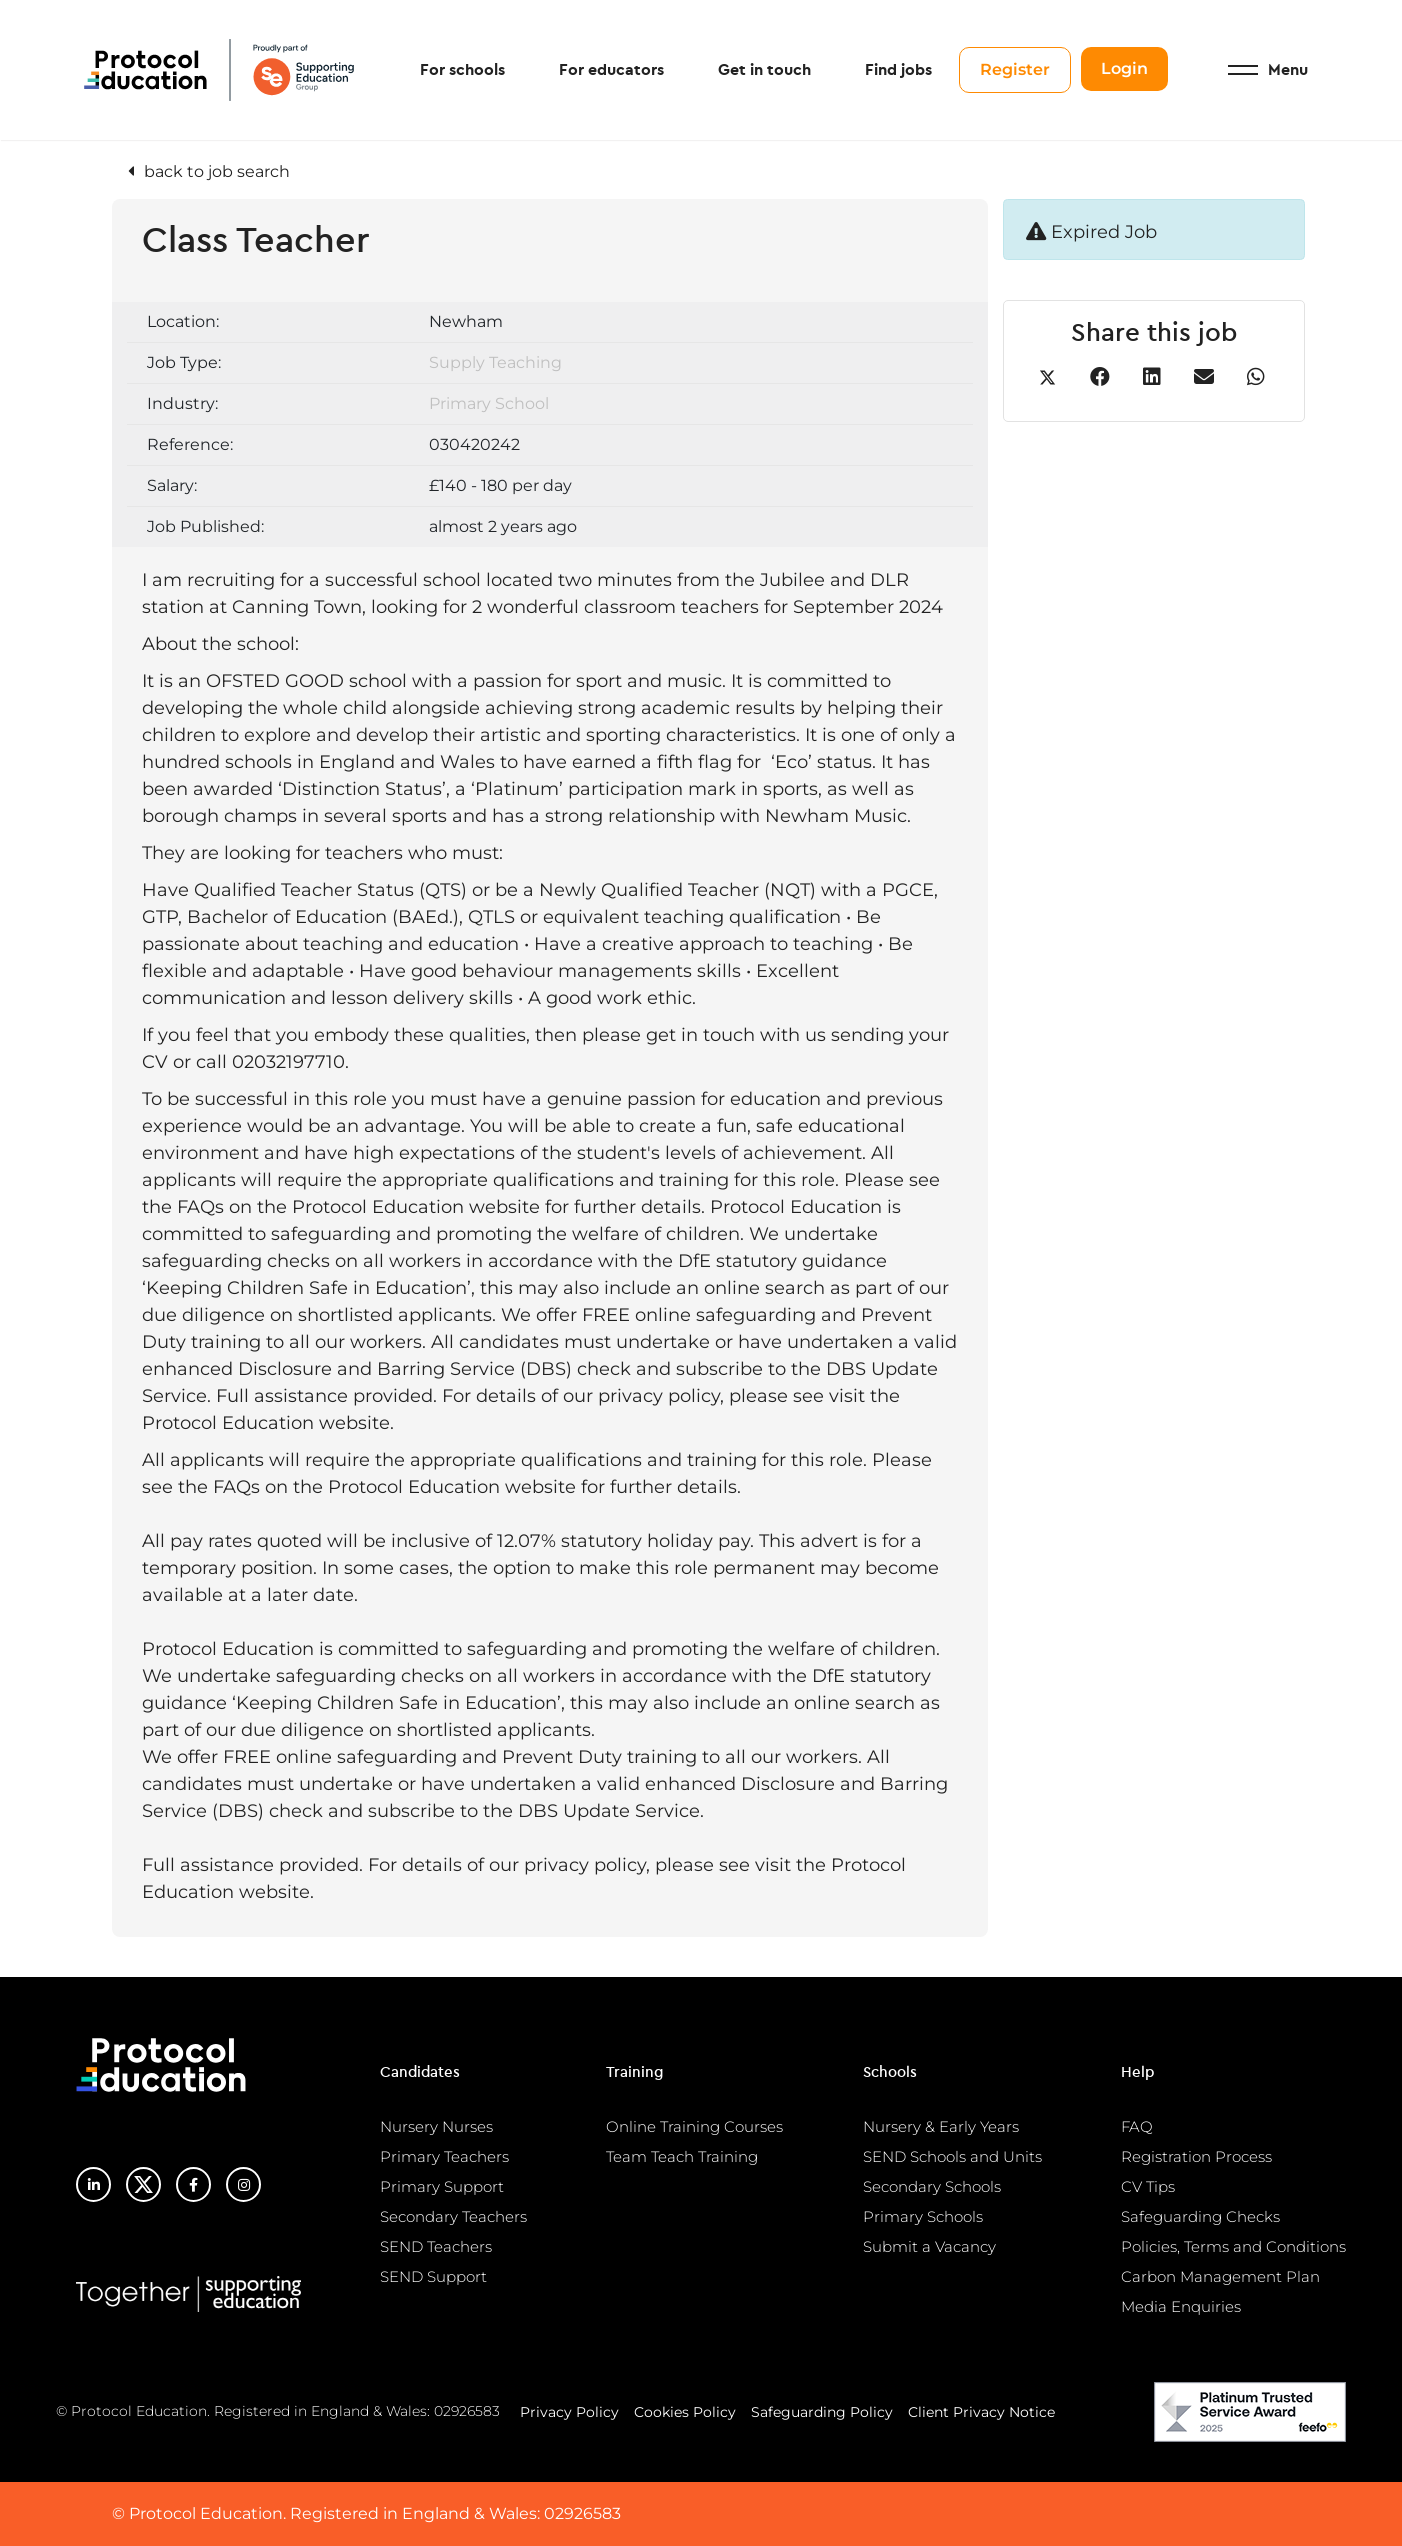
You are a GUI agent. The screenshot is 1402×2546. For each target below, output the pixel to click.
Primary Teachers (444, 2156)
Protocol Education (219, 70)
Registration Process (1196, 2156)
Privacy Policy (569, 2412)
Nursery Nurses (436, 2126)
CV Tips (1148, 2186)
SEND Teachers (436, 2246)
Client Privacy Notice (981, 2412)
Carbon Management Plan (1220, 2276)
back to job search (217, 171)
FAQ (1137, 2126)
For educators (611, 70)
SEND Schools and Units (952, 2156)
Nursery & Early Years (941, 2126)
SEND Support (433, 2276)
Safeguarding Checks (1200, 2216)
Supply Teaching (495, 362)
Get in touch (764, 70)
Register (1015, 69)
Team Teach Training (682, 2156)
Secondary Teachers (453, 2216)
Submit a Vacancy (929, 2246)
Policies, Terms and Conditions (1233, 2246)
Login (1124, 68)
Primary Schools (923, 2216)
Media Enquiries (1181, 2306)
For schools (462, 70)
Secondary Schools (932, 2186)
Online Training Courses (694, 2126)
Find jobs (898, 70)
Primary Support (442, 2186)
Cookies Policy (685, 2412)
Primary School (489, 403)
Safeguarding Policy (822, 2412)
